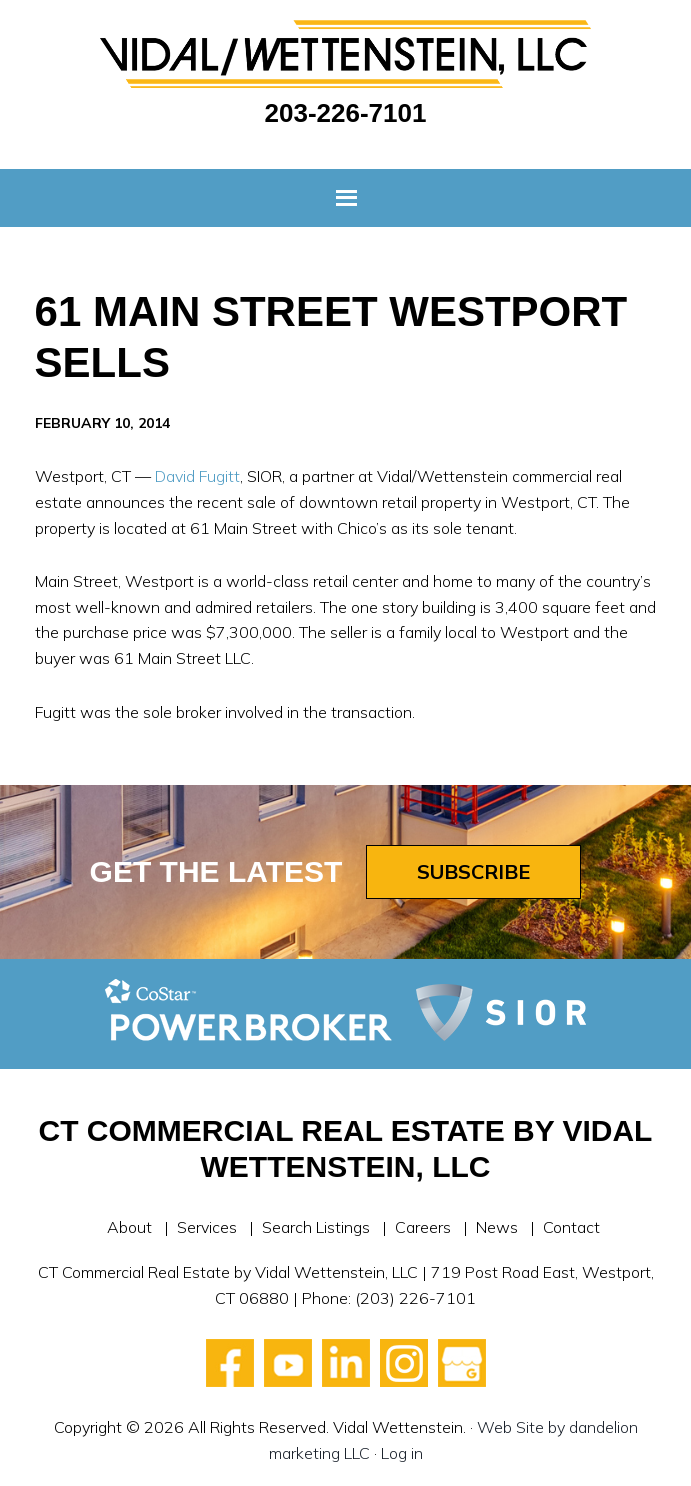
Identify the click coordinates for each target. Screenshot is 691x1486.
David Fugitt (197, 476)
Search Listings (316, 1227)
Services (207, 1227)
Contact (571, 1227)
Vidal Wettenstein (346, 54)
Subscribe (473, 871)
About (129, 1227)
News (497, 1227)
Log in (402, 1453)
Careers (423, 1227)
